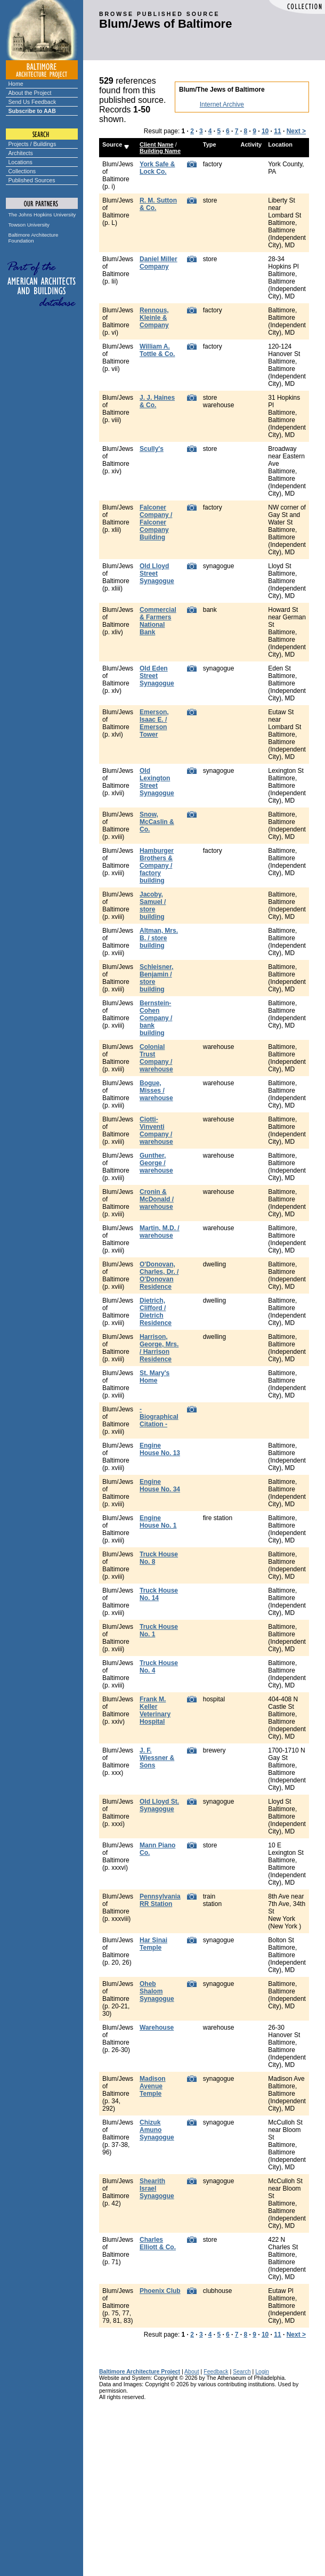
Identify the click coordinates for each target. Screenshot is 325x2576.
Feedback (216, 2371)
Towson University (29, 225)
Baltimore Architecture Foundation (34, 238)
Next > (296, 131)
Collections (22, 171)
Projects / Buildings (32, 144)
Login (262, 2371)
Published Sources (32, 180)
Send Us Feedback (32, 102)
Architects (21, 153)
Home (16, 83)
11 (277, 131)
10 (265, 131)
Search (241, 2371)
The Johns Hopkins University (42, 214)
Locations (20, 162)
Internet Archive (222, 104)
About (191, 2371)
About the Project (30, 93)
